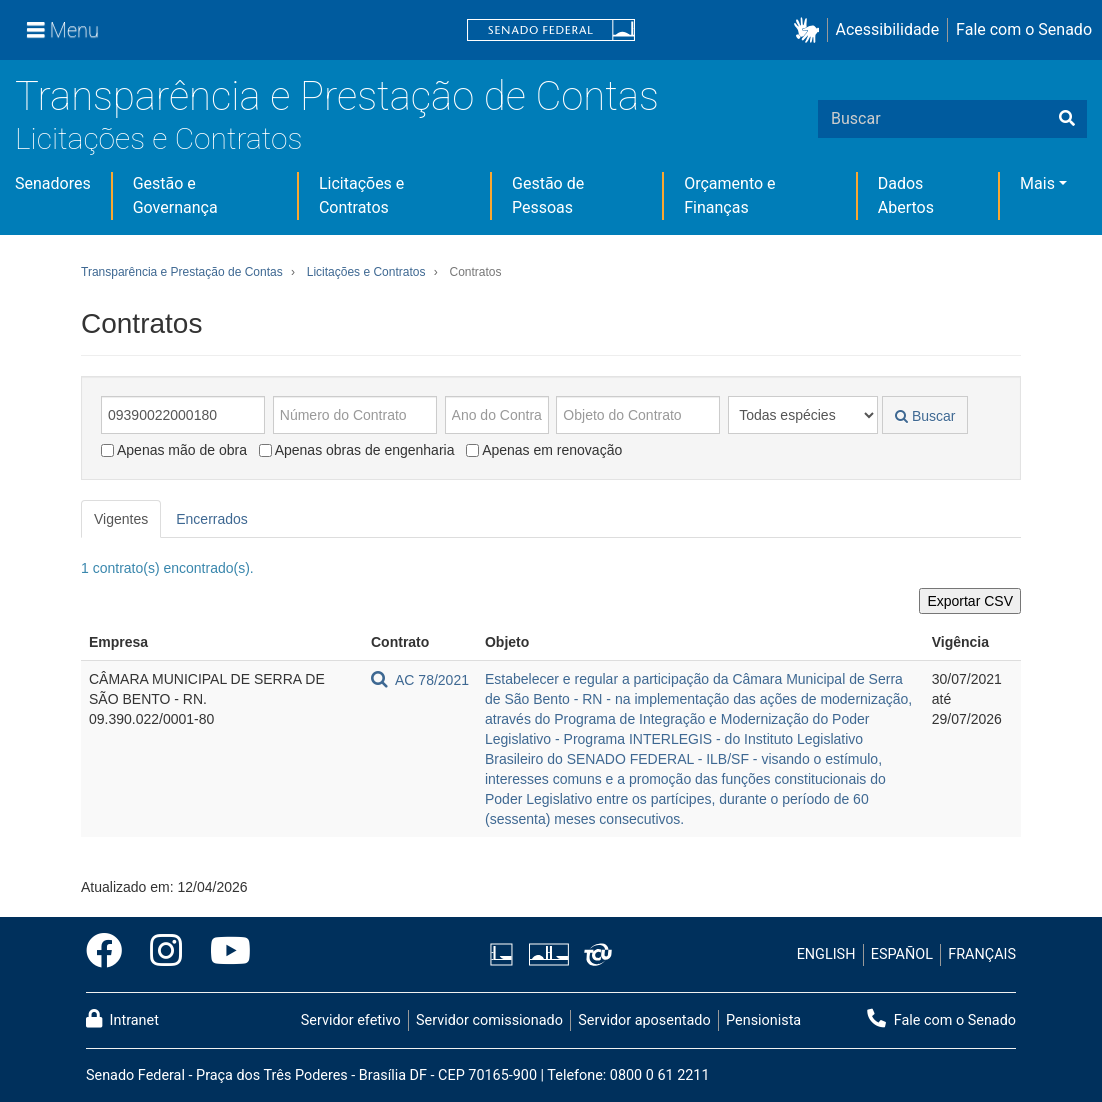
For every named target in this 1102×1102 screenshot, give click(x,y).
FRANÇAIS (982, 954)
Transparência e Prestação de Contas (337, 96)
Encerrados (212, 519)
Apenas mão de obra (174, 450)
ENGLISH (826, 954)
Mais (1037, 183)
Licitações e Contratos (158, 138)
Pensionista (763, 1020)
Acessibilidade (888, 29)
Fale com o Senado (1024, 29)
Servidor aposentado (644, 1020)
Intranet (122, 1019)
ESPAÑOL (902, 954)
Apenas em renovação (544, 450)
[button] (810, 30)
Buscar (925, 416)
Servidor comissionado (489, 1020)
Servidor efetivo (351, 1020)
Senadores (53, 183)
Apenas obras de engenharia (357, 450)
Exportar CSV (970, 601)
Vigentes (121, 519)
